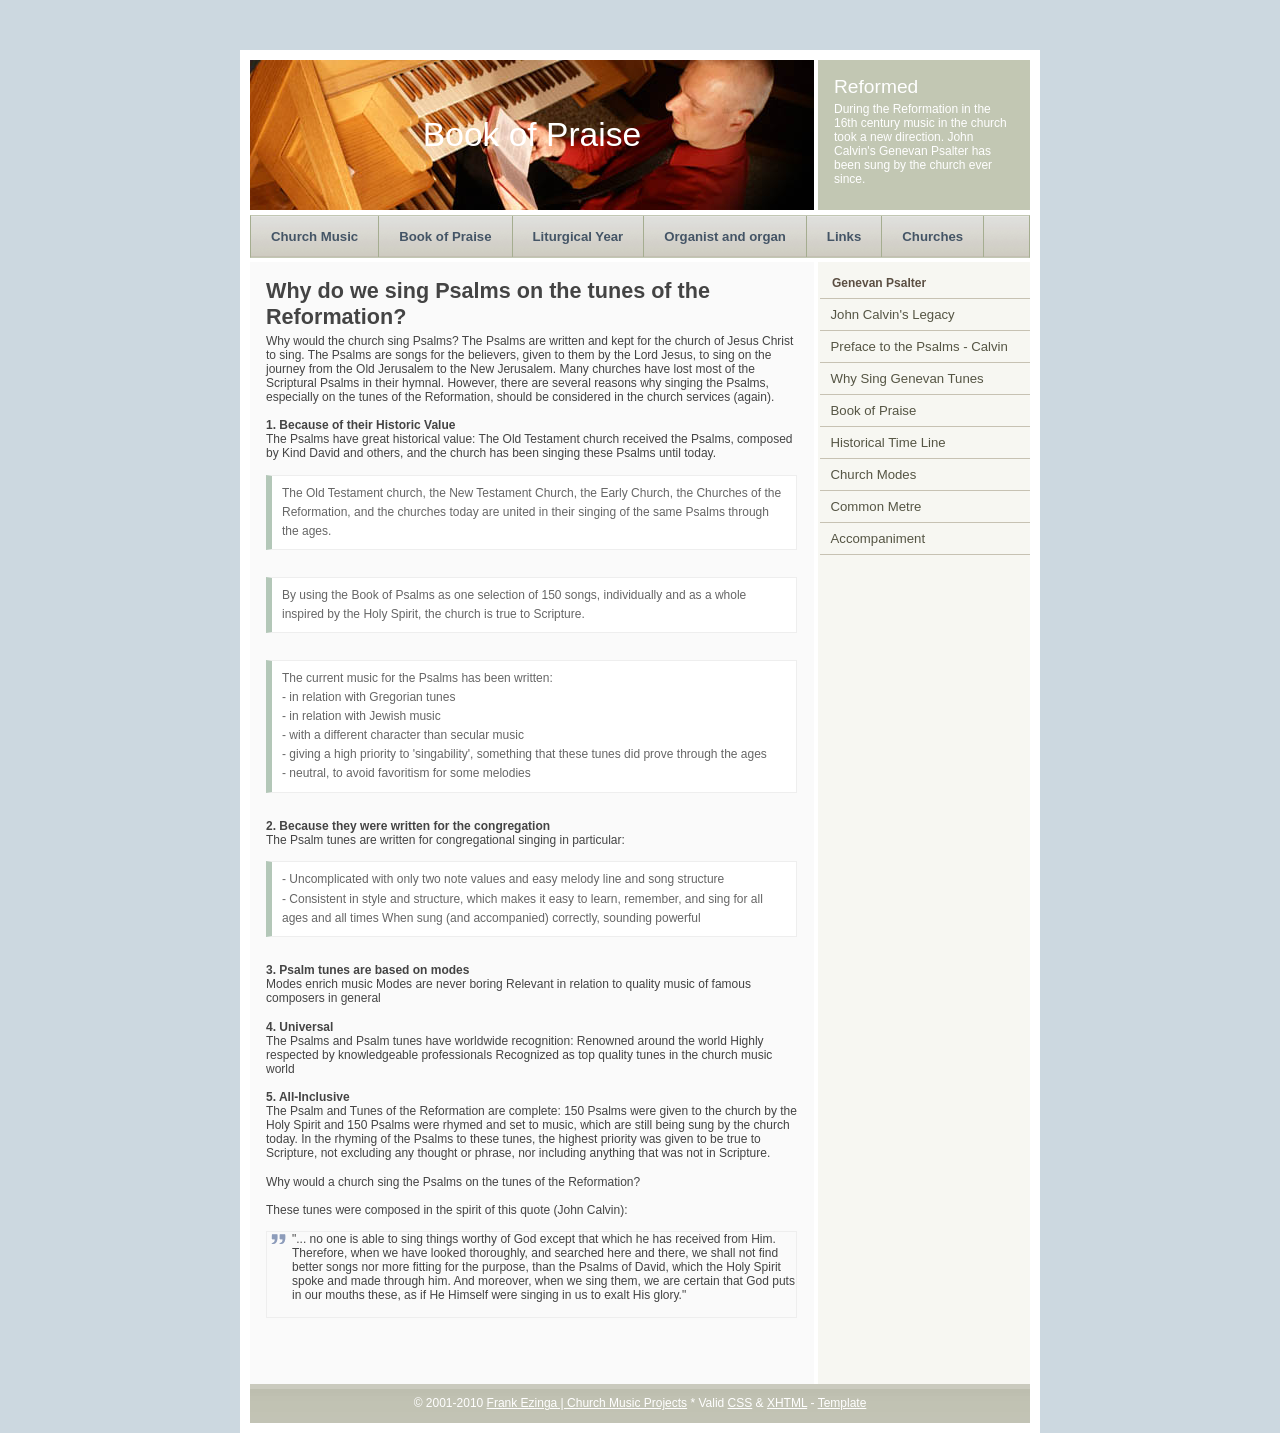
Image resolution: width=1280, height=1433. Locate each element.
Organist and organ (725, 236)
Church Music (314, 236)
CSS (740, 1403)
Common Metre (876, 506)
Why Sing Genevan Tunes (907, 378)
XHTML (787, 1403)
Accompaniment (878, 538)
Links (844, 236)
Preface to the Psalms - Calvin (919, 346)
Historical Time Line (888, 442)
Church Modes (874, 474)
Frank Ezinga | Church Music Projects (587, 1403)
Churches (932, 236)
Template (842, 1403)
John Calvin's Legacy (893, 314)
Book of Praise (445, 236)
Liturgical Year (578, 236)
